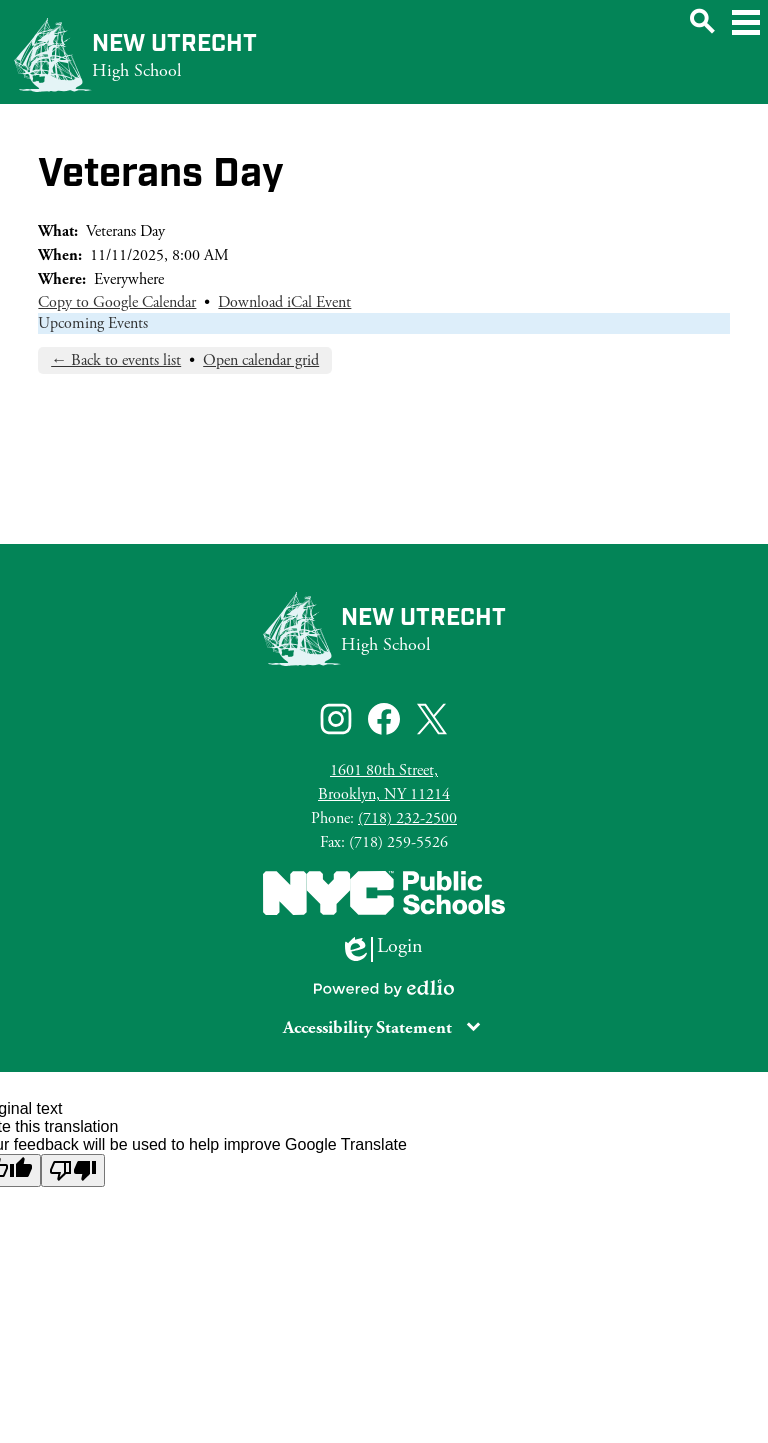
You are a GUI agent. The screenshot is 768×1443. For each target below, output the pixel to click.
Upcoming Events (93, 323)
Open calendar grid (261, 360)
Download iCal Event (284, 302)
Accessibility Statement (367, 1027)
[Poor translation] (73, 1170)
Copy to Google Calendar (117, 302)
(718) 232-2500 (407, 818)
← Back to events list (116, 360)
